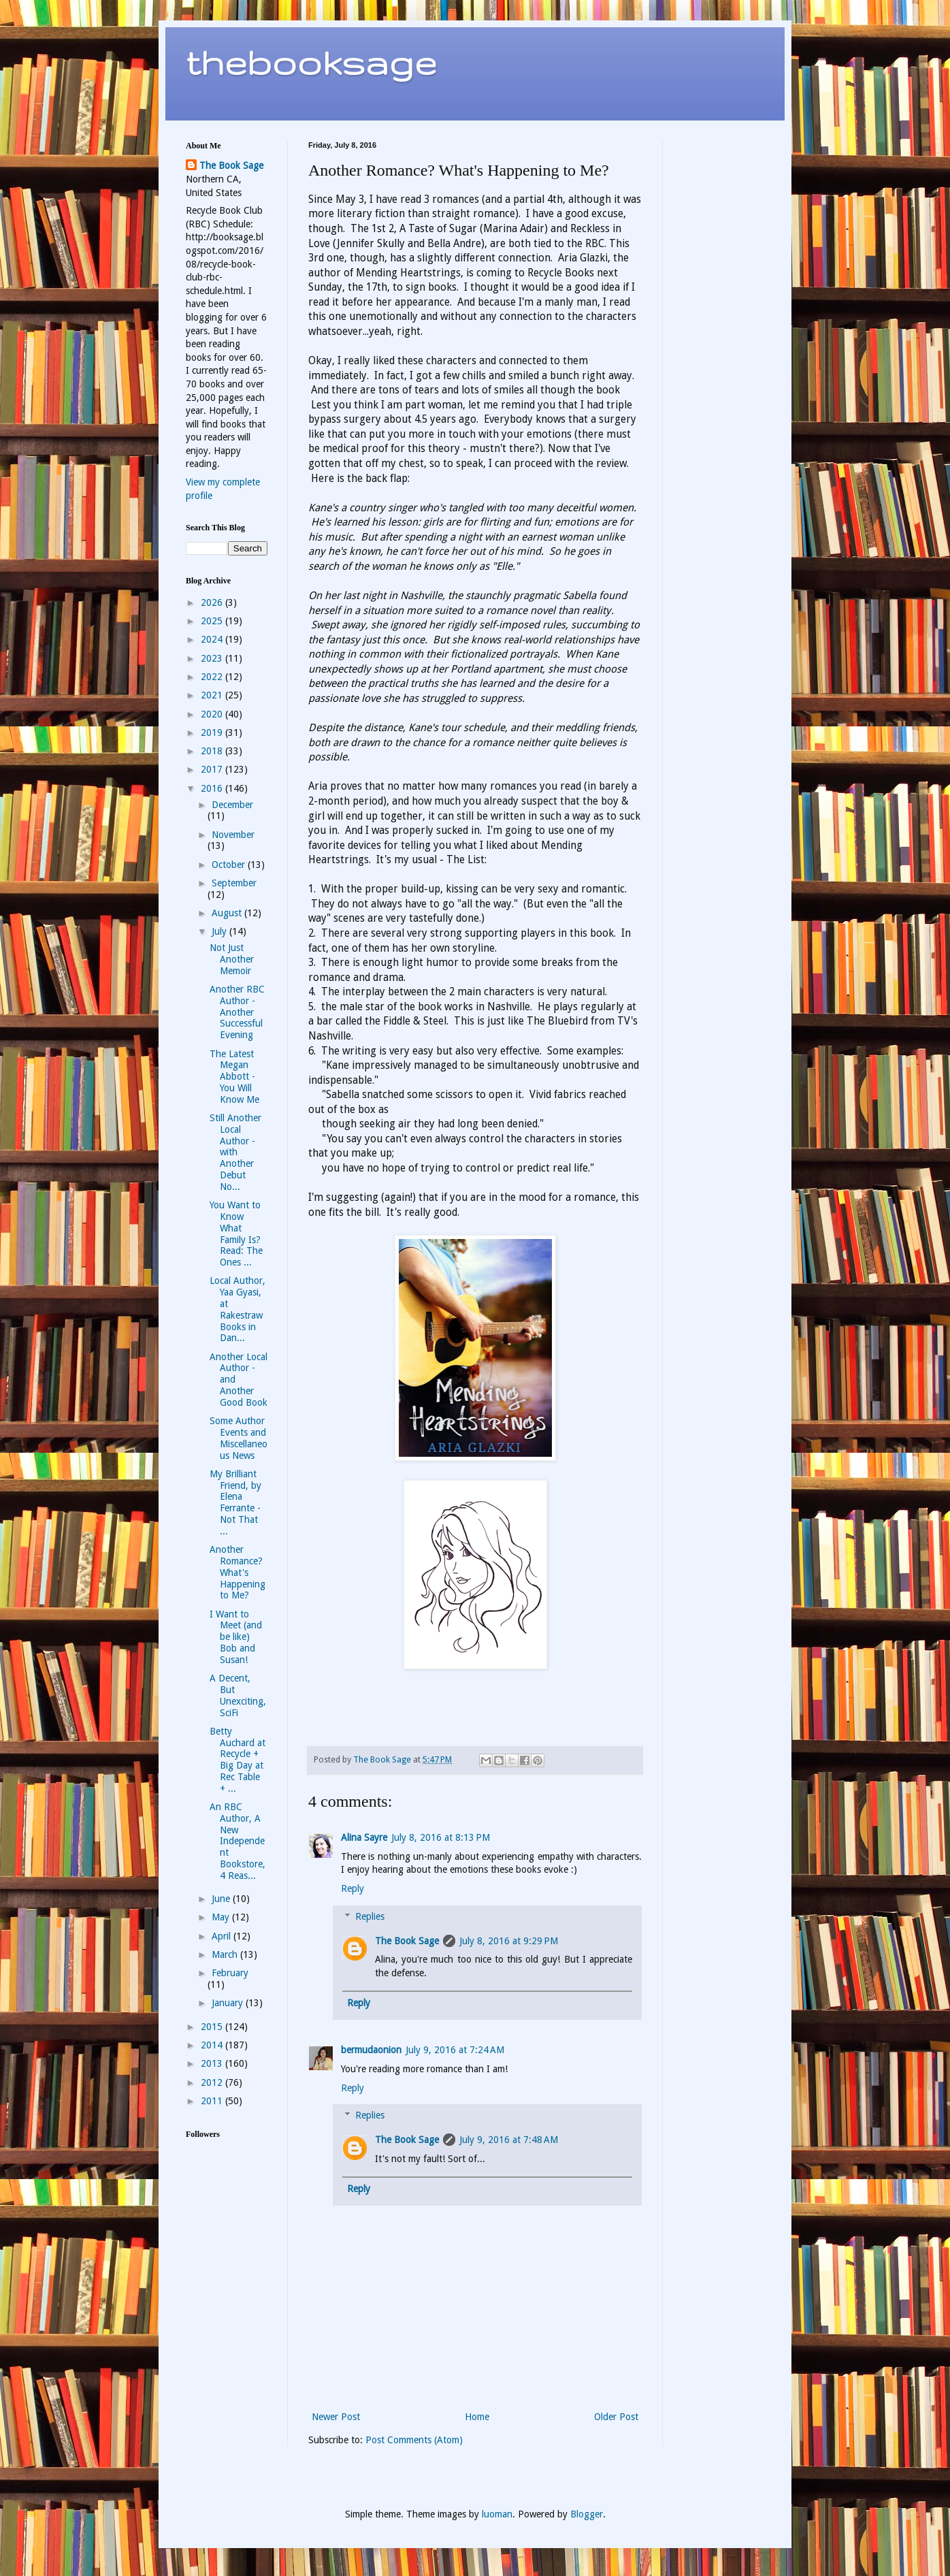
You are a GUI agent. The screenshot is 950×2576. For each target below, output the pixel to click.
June (222, 1898)
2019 (213, 732)
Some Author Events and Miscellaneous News (238, 1437)
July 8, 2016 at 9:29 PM (508, 1940)
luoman (497, 2514)
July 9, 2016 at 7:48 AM (508, 2139)
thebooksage (311, 62)
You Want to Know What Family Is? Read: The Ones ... (236, 1234)
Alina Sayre (364, 1837)
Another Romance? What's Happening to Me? (237, 1572)
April (222, 1936)
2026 (213, 602)
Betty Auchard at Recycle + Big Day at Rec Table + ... (237, 1760)
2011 (213, 2100)
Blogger (586, 2514)
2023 (213, 658)
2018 (213, 750)
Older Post (616, 2416)
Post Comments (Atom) (414, 2439)
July (220, 931)
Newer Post (336, 2416)
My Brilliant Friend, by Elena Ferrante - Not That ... (235, 1502)
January (229, 2002)
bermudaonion (371, 2049)
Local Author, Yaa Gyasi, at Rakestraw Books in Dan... (237, 1309)
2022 (213, 676)
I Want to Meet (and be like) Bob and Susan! (236, 1637)
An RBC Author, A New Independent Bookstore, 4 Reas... (237, 1841)
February (230, 1972)
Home (477, 2416)
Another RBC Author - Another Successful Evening (237, 1012)
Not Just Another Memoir (232, 959)
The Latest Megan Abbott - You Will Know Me (234, 1076)
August (228, 912)
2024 (213, 639)
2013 (213, 2063)
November (233, 834)
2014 (213, 2045)
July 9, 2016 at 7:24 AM (455, 2049)
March (226, 1954)
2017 (213, 769)
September (234, 883)
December (232, 804)
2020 (213, 714)
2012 (213, 2082)
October (230, 864)
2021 (213, 695)
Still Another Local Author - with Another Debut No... (235, 1152)
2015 (213, 2026)
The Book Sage (407, 1940)
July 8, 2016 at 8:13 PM (440, 1837)
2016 (213, 788)
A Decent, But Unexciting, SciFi (238, 1695)
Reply (352, 1888)
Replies (369, 1916)
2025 (213, 620)
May (222, 1917)
